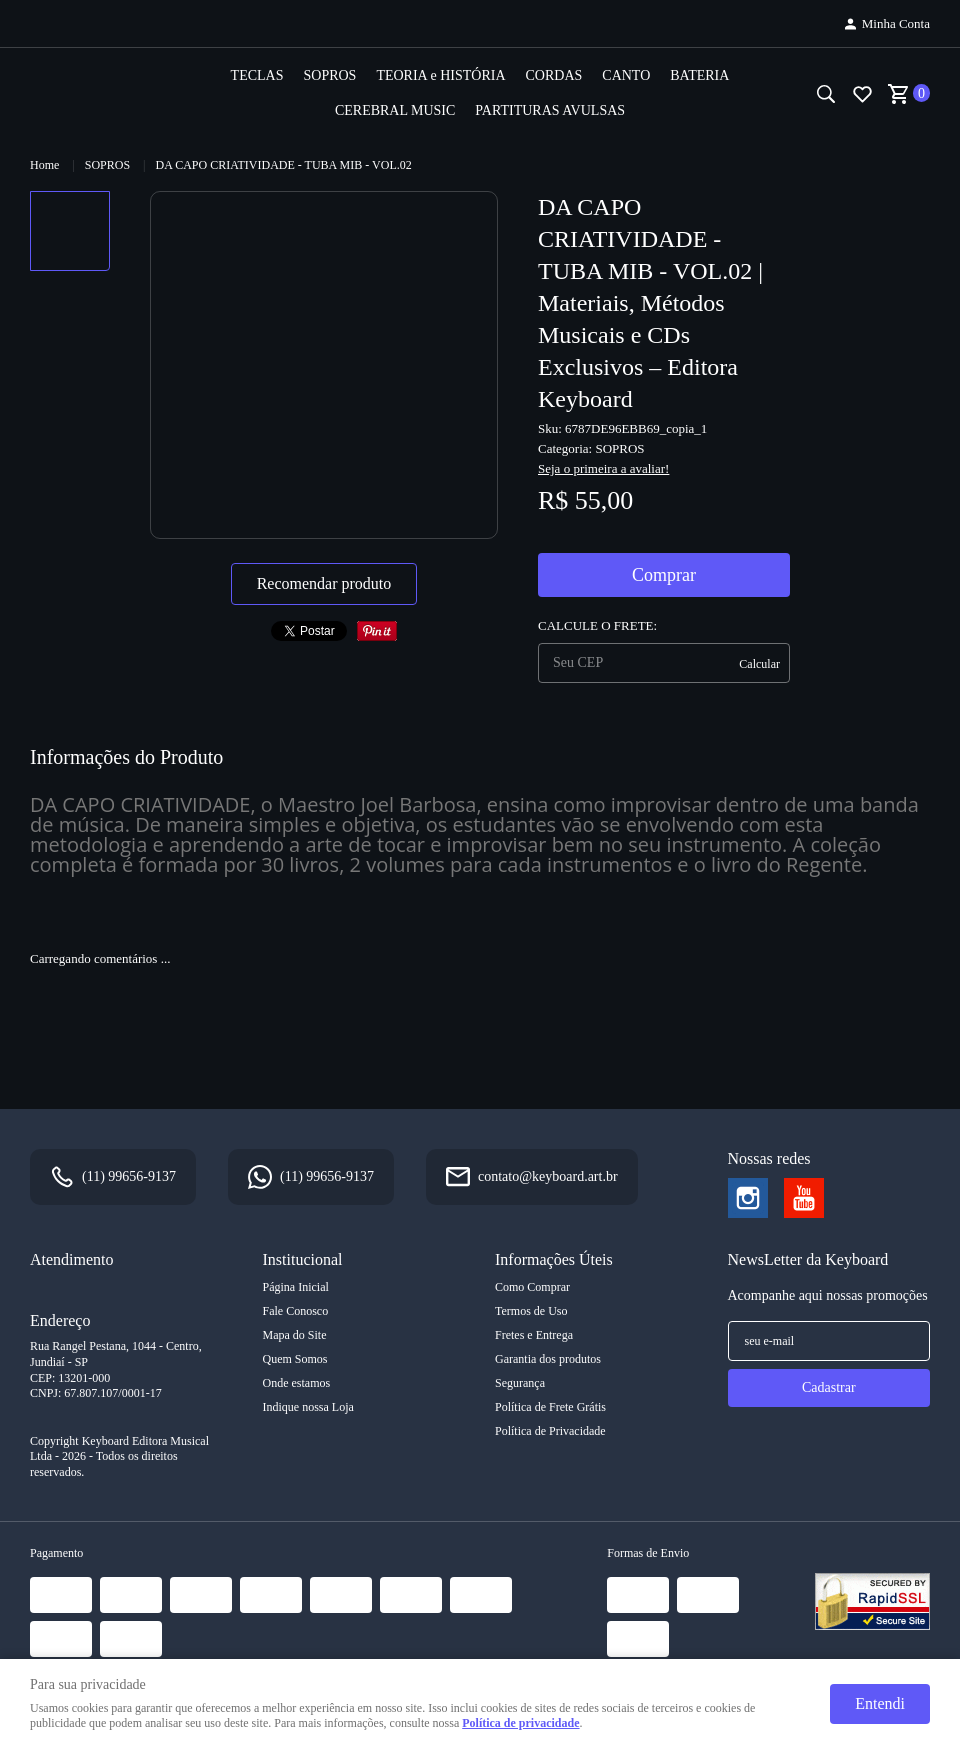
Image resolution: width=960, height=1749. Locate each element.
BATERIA (699, 75)
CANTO (626, 75)
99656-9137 (129, 1176)
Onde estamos (297, 1383)
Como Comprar (532, 1287)
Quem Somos (295, 1359)
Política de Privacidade (550, 1431)
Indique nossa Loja (308, 1407)
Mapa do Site (295, 1335)
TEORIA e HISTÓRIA (440, 75)
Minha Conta (896, 23)
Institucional (303, 1259)
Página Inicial (296, 1287)
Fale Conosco (296, 1311)
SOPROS (329, 75)
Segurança (520, 1383)
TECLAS (257, 75)
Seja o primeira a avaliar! (603, 468)
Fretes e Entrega (534, 1335)
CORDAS (554, 75)
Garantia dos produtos (548, 1359)
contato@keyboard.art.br (548, 1176)
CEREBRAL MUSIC (395, 110)
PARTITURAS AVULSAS (550, 110)
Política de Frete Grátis (550, 1407)
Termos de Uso (531, 1311)
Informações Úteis (554, 1259)
